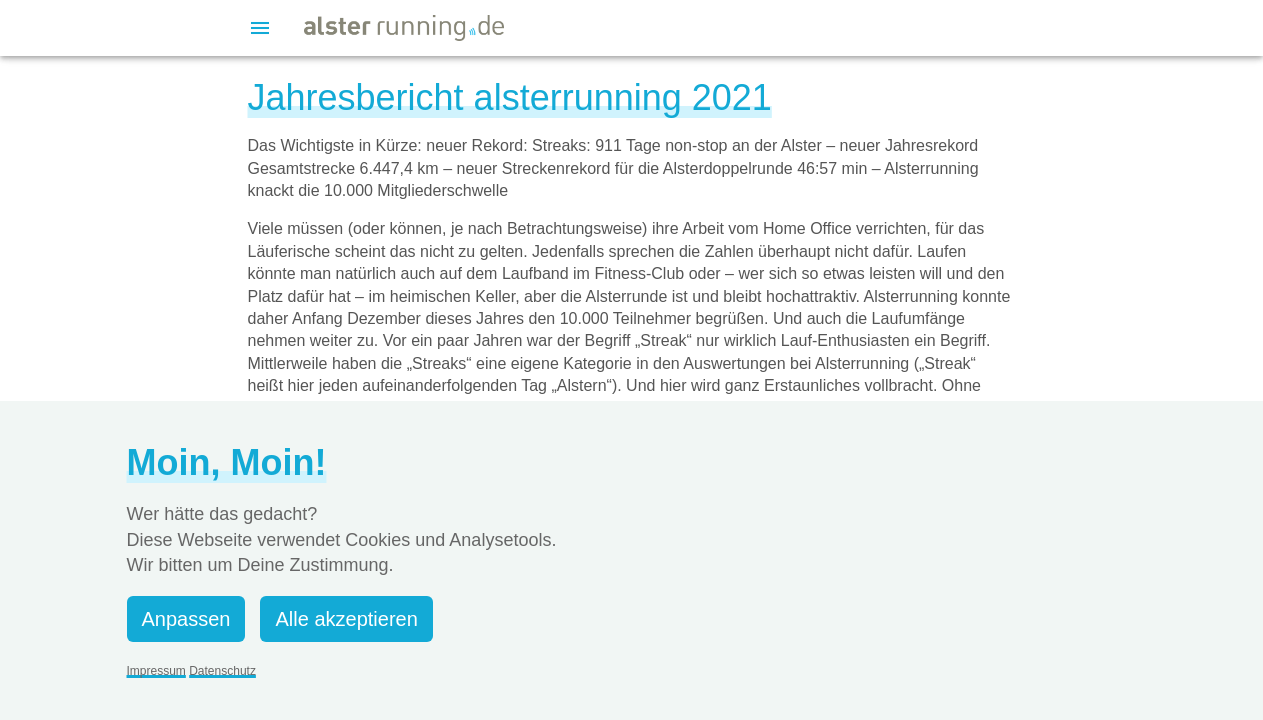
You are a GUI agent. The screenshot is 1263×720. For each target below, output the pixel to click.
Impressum (156, 671)
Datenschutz (222, 671)
